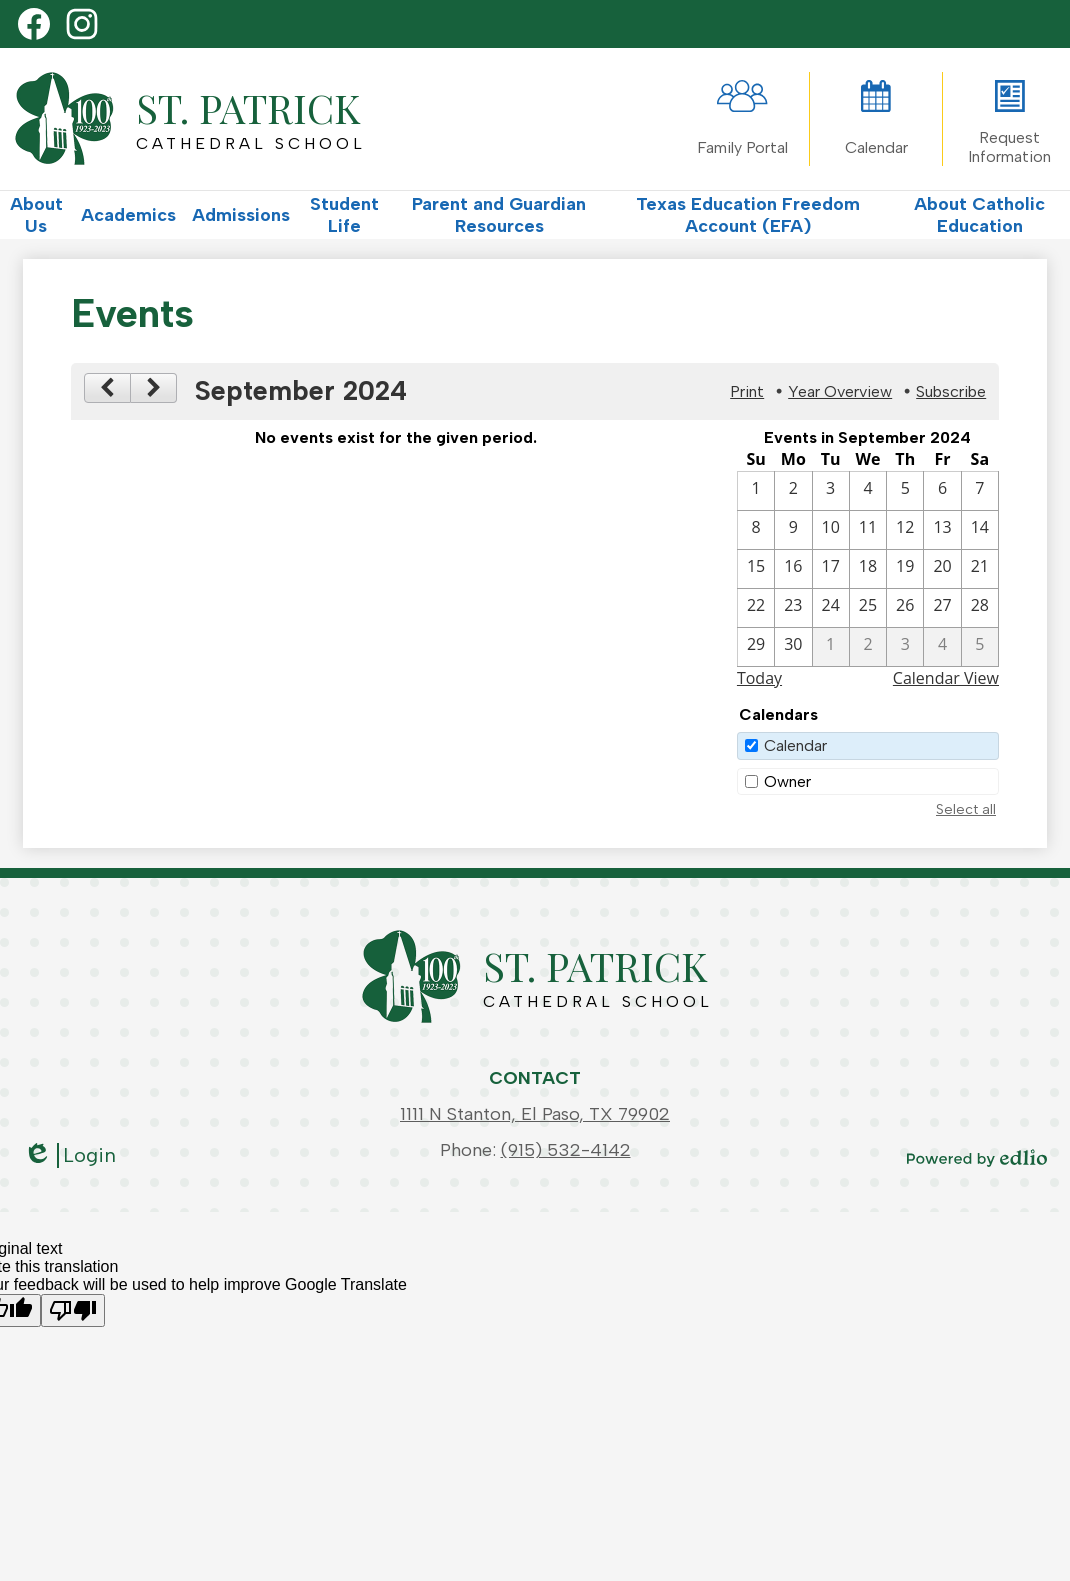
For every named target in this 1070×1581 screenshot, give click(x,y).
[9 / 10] (831, 530)
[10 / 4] (942, 647)
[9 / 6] (942, 491)
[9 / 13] (942, 530)
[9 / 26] (905, 608)
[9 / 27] (942, 608)
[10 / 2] (868, 647)
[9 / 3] (831, 491)
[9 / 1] (756, 491)
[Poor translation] (73, 1310)
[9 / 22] (756, 608)
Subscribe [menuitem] (951, 391)
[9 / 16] (793, 569)
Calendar (795, 745)
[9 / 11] (868, 530)
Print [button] (747, 391)
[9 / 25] (868, 608)
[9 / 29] (756, 647)
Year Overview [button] (840, 391)
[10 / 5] (980, 647)
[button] (36, 215)
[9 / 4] (868, 491)
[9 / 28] (980, 608)
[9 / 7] (980, 491)
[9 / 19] (905, 569)
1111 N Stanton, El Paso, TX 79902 (535, 1114)
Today (759, 678)
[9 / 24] (831, 608)
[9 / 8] (756, 530)
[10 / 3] (905, 647)
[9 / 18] (868, 569)
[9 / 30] (793, 647)
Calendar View (946, 678)
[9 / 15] (756, 569)
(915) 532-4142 (566, 1150)
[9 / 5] (905, 491)
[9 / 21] (980, 569)
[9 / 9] (793, 530)
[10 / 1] (831, 647)
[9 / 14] (980, 530)
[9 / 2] (793, 491)
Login (69, 1155)
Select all (966, 809)
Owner (787, 781)
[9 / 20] (942, 569)
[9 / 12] (905, 530)
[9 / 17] (831, 569)
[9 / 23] (793, 608)
